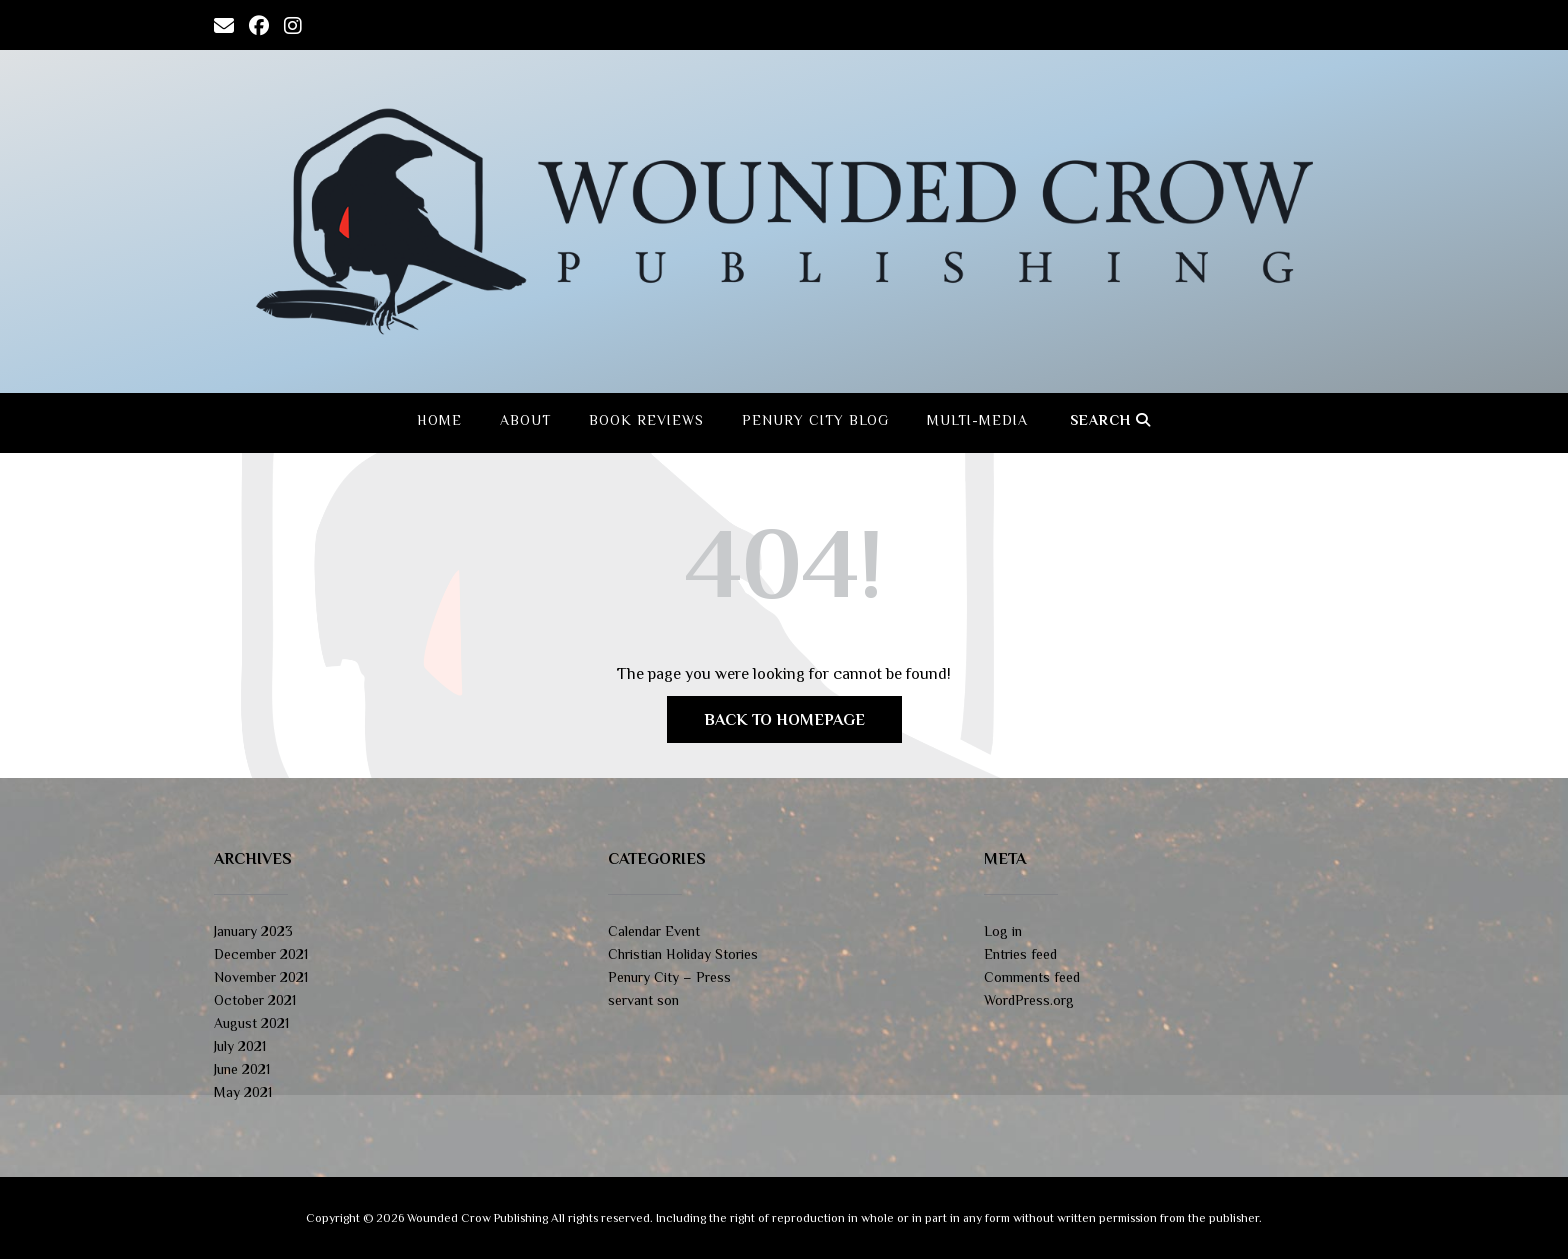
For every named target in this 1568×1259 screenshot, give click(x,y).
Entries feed (1020, 954)
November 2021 (261, 977)
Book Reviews (646, 420)
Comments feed (1032, 977)
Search (1110, 420)
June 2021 (242, 1069)
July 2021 (240, 1046)
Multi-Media (977, 420)
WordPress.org (1029, 1000)
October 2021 (255, 1000)
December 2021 (261, 954)
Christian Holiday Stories (683, 954)
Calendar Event (654, 931)
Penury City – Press (669, 977)
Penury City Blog (815, 420)
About (525, 420)
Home (439, 420)
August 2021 (251, 1023)
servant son (643, 1000)
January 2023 (253, 931)
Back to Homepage (784, 720)
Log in (1003, 931)
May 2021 (243, 1092)
